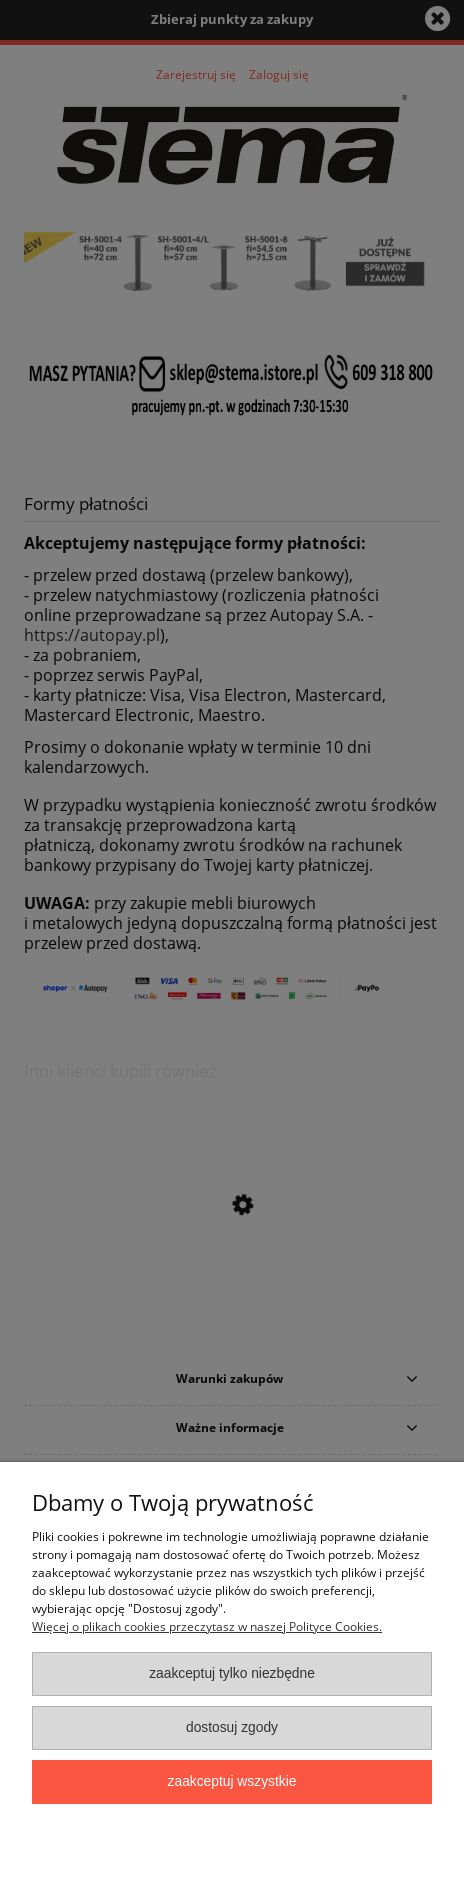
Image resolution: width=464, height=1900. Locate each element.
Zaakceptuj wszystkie (232, 1781)
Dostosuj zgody (232, 1727)
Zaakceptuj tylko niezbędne (232, 1673)
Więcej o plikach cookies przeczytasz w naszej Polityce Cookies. (207, 1626)
